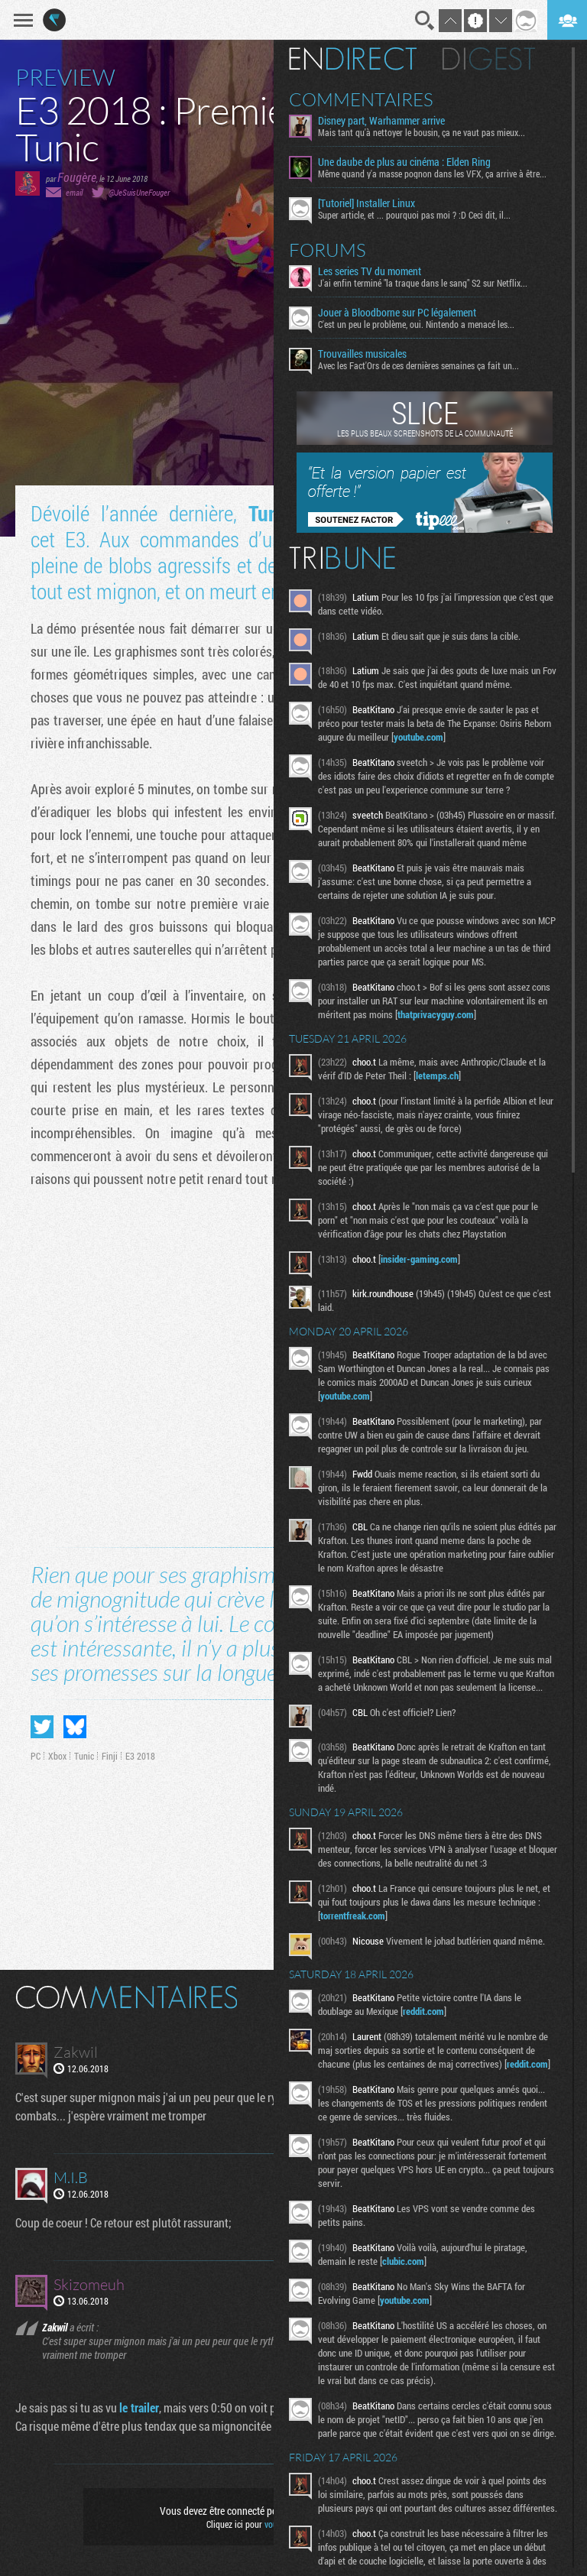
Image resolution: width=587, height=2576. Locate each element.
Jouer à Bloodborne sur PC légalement (397, 313)
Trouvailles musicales (362, 354)
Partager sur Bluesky (74, 1726)
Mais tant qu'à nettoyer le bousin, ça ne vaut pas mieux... (421, 132)
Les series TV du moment (369, 271)
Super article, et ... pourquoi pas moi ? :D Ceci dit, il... (414, 214)
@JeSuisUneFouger (139, 192)
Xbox (57, 1756)
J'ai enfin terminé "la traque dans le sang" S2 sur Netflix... (422, 282)
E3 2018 (140, 1756)
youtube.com (418, 737)
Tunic (271, 513)
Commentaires (361, 99)
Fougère (76, 177)
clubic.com (403, 2261)
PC (36, 1756)
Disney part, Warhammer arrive (381, 121)
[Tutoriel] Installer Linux (366, 203)
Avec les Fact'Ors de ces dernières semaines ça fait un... (418, 365)
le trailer (139, 2407)
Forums (327, 249)
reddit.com (423, 2011)
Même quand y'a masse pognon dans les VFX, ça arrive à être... (432, 173)
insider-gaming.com (419, 1259)
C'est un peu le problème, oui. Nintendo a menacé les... (416, 324)
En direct (353, 58)
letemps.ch (437, 1075)
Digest (489, 58)
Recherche (424, 20)
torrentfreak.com (352, 1915)
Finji (110, 1756)
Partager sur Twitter (42, 1726)
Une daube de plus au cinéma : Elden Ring (404, 162)
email (74, 192)
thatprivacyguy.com (435, 1014)
